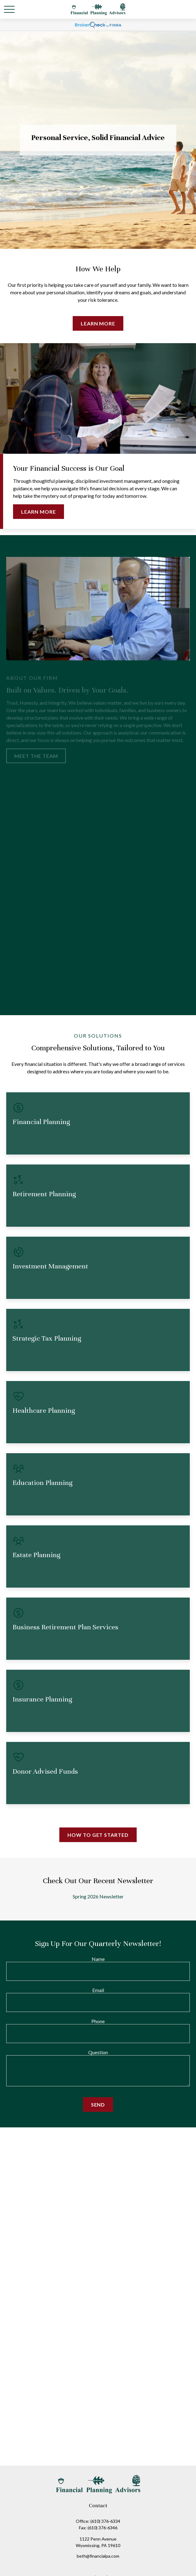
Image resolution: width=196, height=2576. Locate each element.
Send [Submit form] (98, 2104)
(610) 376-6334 (105, 2521)
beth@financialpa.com (98, 2556)
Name (98, 1959)
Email (98, 1990)
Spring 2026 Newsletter (98, 1896)
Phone (98, 2021)
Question (98, 2052)
